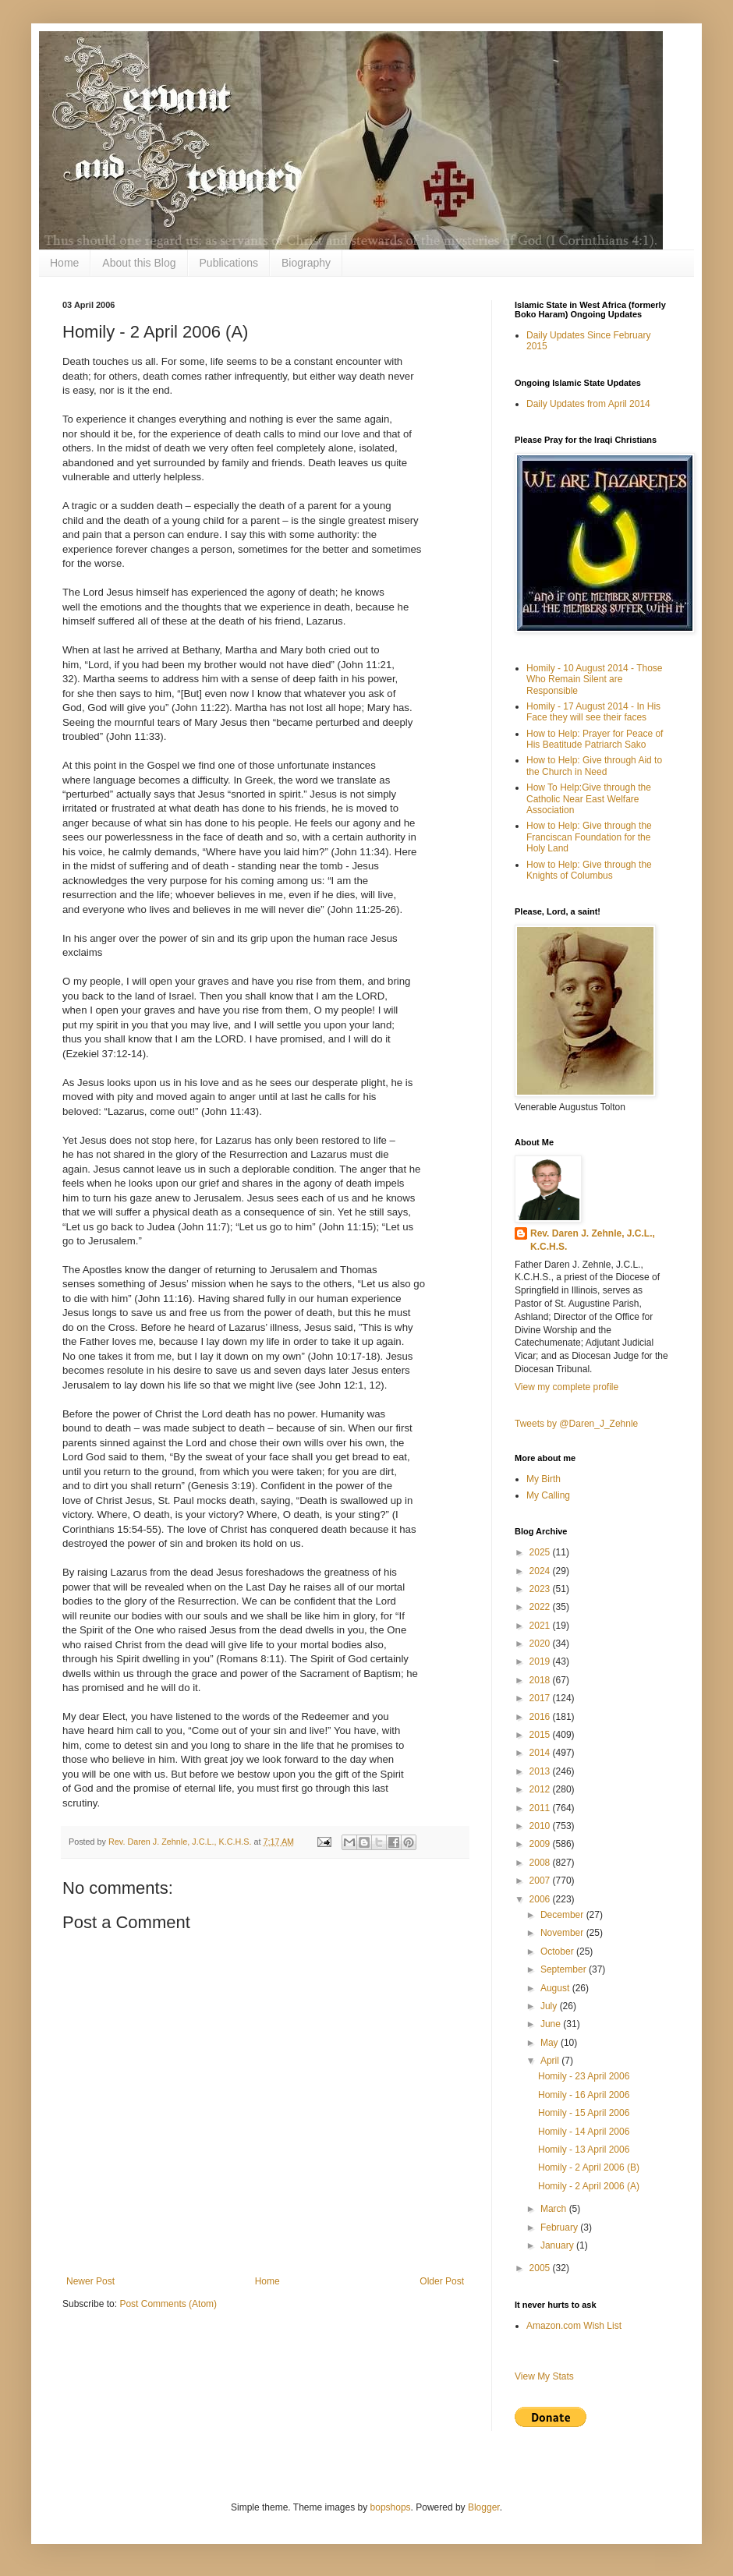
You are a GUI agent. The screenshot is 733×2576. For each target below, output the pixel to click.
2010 (541, 1826)
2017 (541, 1698)
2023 (541, 1588)
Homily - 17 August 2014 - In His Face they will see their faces (593, 712)
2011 (541, 1808)
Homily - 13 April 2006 (583, 2149)
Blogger (484, 2507)
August (556, 1988)
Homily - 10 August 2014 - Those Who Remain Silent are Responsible (594, 679)
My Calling (548, 1495)
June (551, 2024)
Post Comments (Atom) (168, 2303)
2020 (541, 1643)
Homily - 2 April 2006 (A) (588, 2186)
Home (64, 263)
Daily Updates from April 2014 (588, 403)
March (554, 2208)
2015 (541, 1734)
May (550, 2042)
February (560, 2227)
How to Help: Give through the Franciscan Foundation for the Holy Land (589, 837)
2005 (541, 2268)
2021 (541, 1625)
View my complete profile (566, 1387)
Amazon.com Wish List (573, 2325)
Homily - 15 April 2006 (583, 2112)
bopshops (390, 2507)
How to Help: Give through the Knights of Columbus (589, 870)
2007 (541, 1880)
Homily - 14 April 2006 (583, 2131)
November (563, 1932)
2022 (541, 1606)
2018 (541, 1680)
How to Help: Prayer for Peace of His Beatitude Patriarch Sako (594, 739)
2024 (541, 1571)
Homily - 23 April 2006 (583, 2076)
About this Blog (138, 263)
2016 (541, 1716)
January (558, 2245)
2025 (541, 1552)
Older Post (442, 2281)
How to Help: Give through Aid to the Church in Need (594, 766)
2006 (541, 1899)
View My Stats (544, 2376)
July (550, 2006)
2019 (541, 1661)
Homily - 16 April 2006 (583, 2094)
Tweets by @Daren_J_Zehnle (576, 1423)
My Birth (543, 1479)
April (550, 2060)
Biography (306, 263)
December (563, 1914)
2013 (541, 1771)
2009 (541, 1843)
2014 (541, 1752)
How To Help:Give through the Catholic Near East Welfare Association (588, 799)
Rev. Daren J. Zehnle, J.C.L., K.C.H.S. (592, 1240)
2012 (541, 1789)
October (558, 1951)
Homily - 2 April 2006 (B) (588, 2167)
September (564, 1969)
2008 (541, 1862)
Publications (229, 263)
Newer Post (90, 2281)
